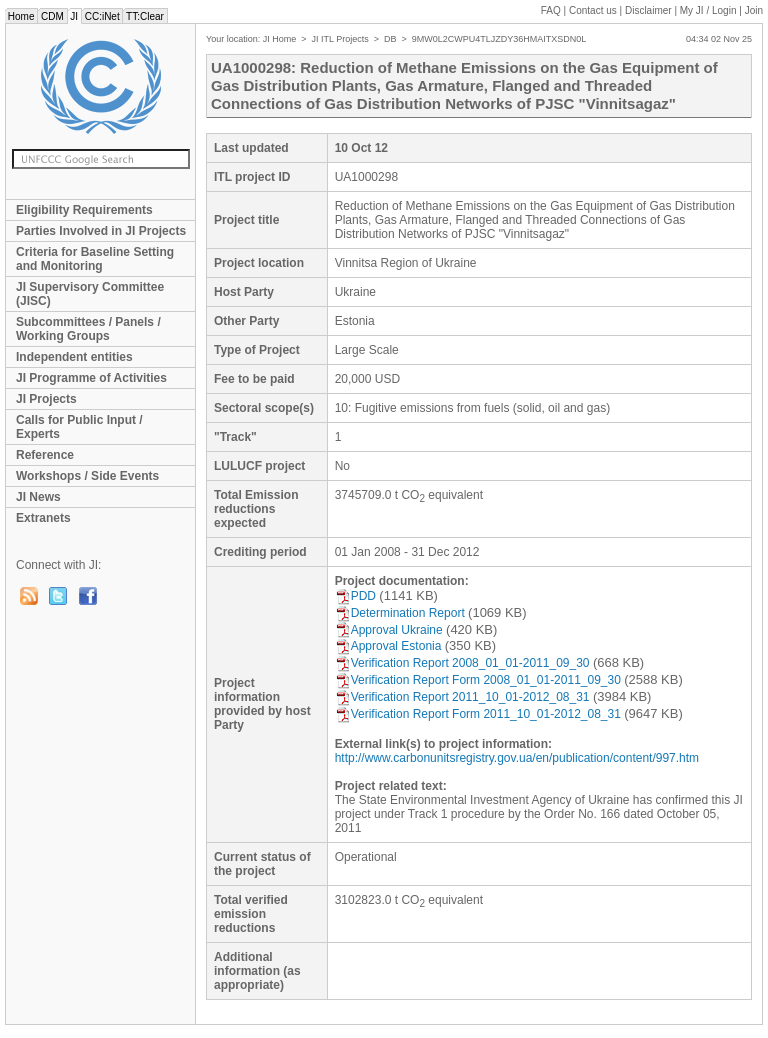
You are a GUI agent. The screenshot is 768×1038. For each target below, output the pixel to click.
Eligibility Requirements (84, 210)
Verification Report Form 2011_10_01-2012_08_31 (478, 714)
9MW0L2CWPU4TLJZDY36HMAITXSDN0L (499, 39)
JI (74, 16)
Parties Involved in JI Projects (101, 231)
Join (754, 10)
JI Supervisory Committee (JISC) (90, 294)
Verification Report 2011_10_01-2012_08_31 (462, 697)
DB (390, 39)
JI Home (280, 39)
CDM (52, 16)
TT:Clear (144, 16)
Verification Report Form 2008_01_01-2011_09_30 (478, 680)
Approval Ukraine (389, 630)
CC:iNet (102, 16)
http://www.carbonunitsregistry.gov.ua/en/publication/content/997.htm (517, 758)
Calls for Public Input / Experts (79, 427)
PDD (355, 596)
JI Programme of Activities (91, 378)
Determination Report (400, 613)
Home (21, 16)
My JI (708, 10)
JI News (38, 497)
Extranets (43, 518)
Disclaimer (648, 10)
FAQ (551, 10)
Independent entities (74, 357)
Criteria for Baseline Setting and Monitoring (95, 259)
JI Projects (46, 399)
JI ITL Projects (340, 39)
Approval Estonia (388, 646)
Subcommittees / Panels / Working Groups (88, 329)
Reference (45, 455)
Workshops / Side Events (87, 476)
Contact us (593, 10)
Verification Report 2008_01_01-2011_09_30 (462, 663)
